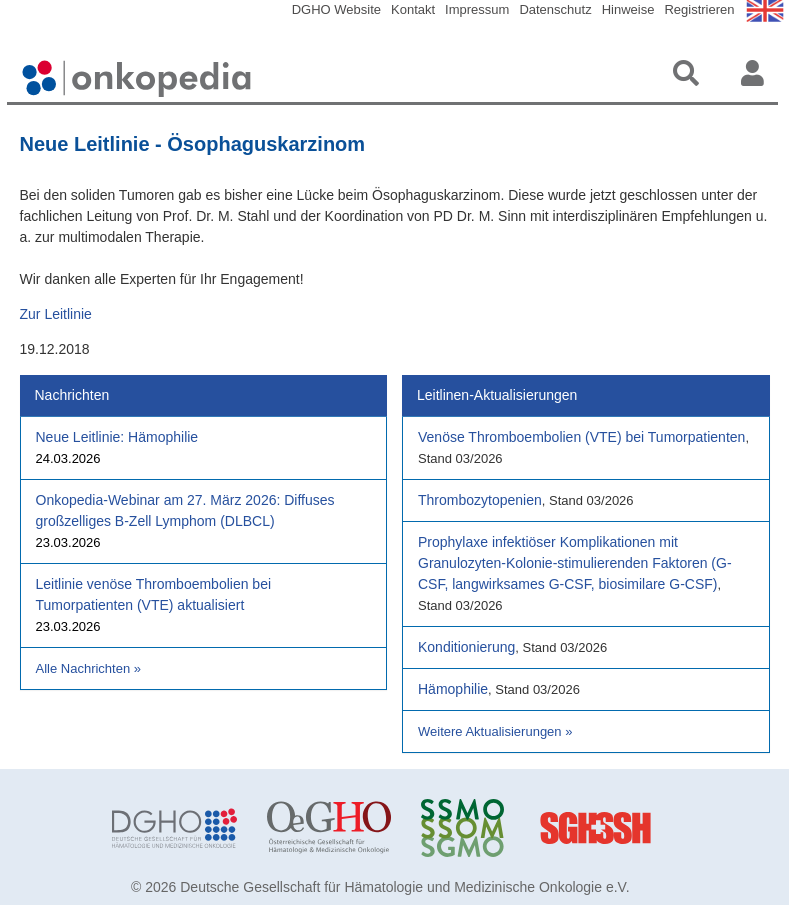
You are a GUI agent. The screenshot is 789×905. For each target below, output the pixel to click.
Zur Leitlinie (56, 314)
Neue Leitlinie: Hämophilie (117, 437)
